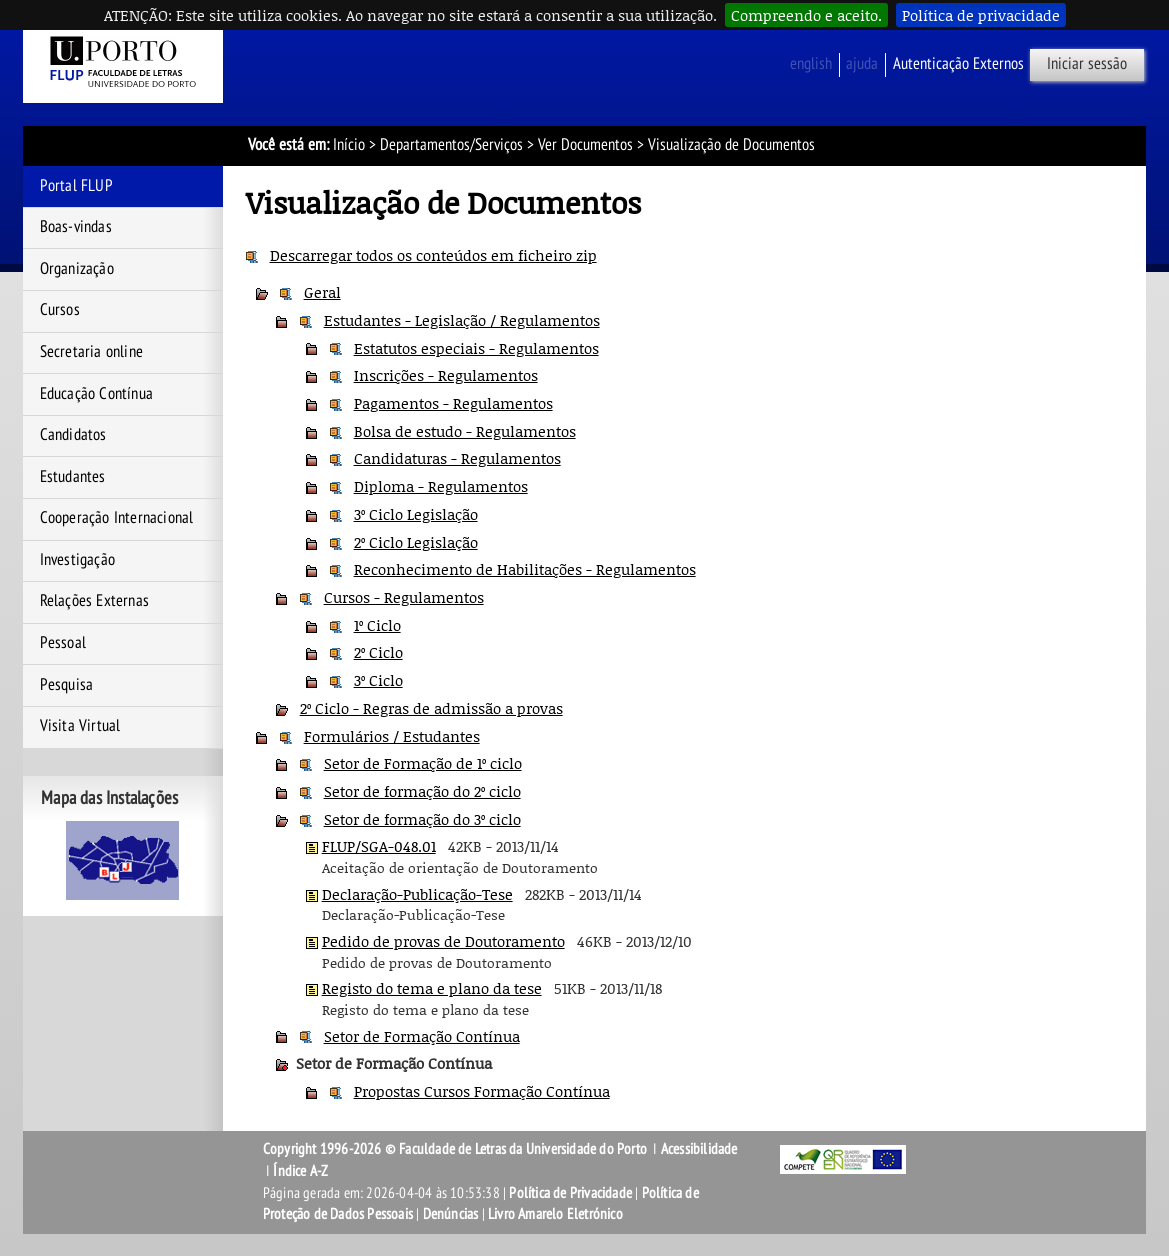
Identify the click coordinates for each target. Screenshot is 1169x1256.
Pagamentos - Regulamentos (453, 403)
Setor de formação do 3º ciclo (422, 819)
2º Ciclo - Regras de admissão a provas (431, 708)
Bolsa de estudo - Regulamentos (465, 431)
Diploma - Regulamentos (441, 486)
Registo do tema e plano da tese (432, 988)
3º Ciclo (378, 680)
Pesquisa (67, 685)
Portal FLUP (76, 186)
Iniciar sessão (1087, 64)
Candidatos (73, 435)
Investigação (77, 560)
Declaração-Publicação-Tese (417, 894)
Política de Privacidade (570, 1193)
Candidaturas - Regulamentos (457, 458)
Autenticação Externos (958, 64)
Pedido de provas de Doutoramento (443, 941)
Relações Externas (94, 601)
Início (349, 145)
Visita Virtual (80, 726)
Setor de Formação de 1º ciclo (423, 763)
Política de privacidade (981, 15)
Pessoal (63, 643)
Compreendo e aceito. (806, 15)
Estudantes (73, 477)
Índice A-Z (300, 1171)
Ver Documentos (585, 145)
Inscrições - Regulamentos (446, 375)
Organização (77, 269)
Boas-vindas (76, 227)
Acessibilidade (699, 1149)
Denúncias (451, 1214)
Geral (322, 292)
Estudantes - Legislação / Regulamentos (462, 320)
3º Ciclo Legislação (416, 514)
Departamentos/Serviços (451, 145)
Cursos (60, 310)
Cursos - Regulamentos (404, 597)
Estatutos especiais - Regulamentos (476, 348)
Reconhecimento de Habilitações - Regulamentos (525, 569)
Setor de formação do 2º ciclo (422, 791)
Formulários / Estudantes (392, 736)
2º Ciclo (378, 652)
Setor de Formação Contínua (422, 1036)
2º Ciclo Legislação (416, 542)
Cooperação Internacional (117, 518)
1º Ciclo (377, 625)
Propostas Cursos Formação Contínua (482, 1091)
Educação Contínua (96, 394)
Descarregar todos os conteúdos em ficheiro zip (433, 255)
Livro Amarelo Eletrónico (555, 1214)
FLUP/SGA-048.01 (379, 846)
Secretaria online (91, 352)
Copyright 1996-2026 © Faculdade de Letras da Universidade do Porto (456, 1149)
